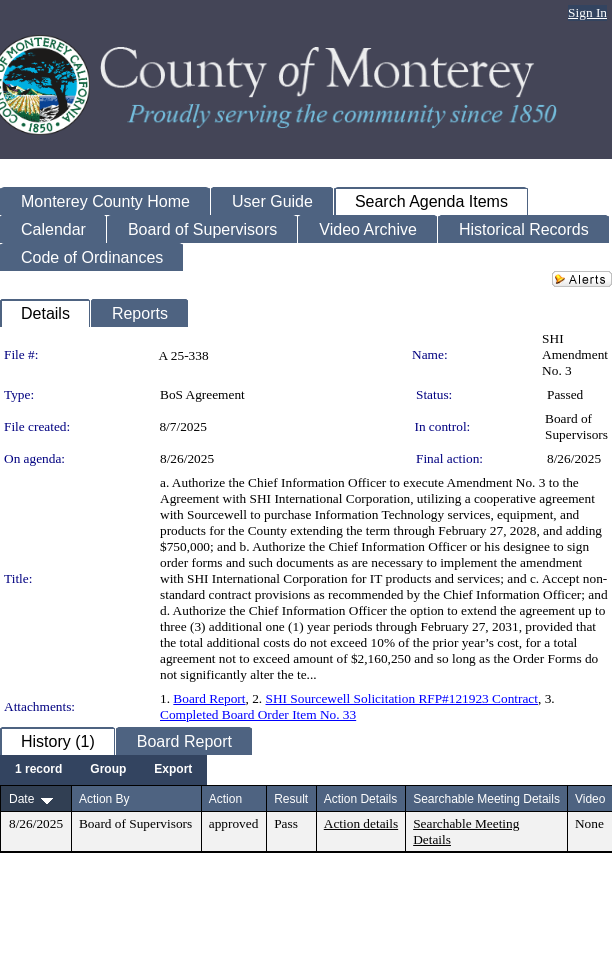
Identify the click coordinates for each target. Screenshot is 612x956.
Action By (104, 799)
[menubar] (103, 770)
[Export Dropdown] (173, 770)
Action (225, 799)
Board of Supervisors (576, 426)
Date (21, 799)
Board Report (209, 698)
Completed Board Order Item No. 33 (258, 714)
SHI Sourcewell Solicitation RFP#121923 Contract (402, 698)
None (589, 823)
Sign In (587, 12)
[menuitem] (38, 770)
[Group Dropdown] (108, 770)
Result (291, 799)
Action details (361, 823)
